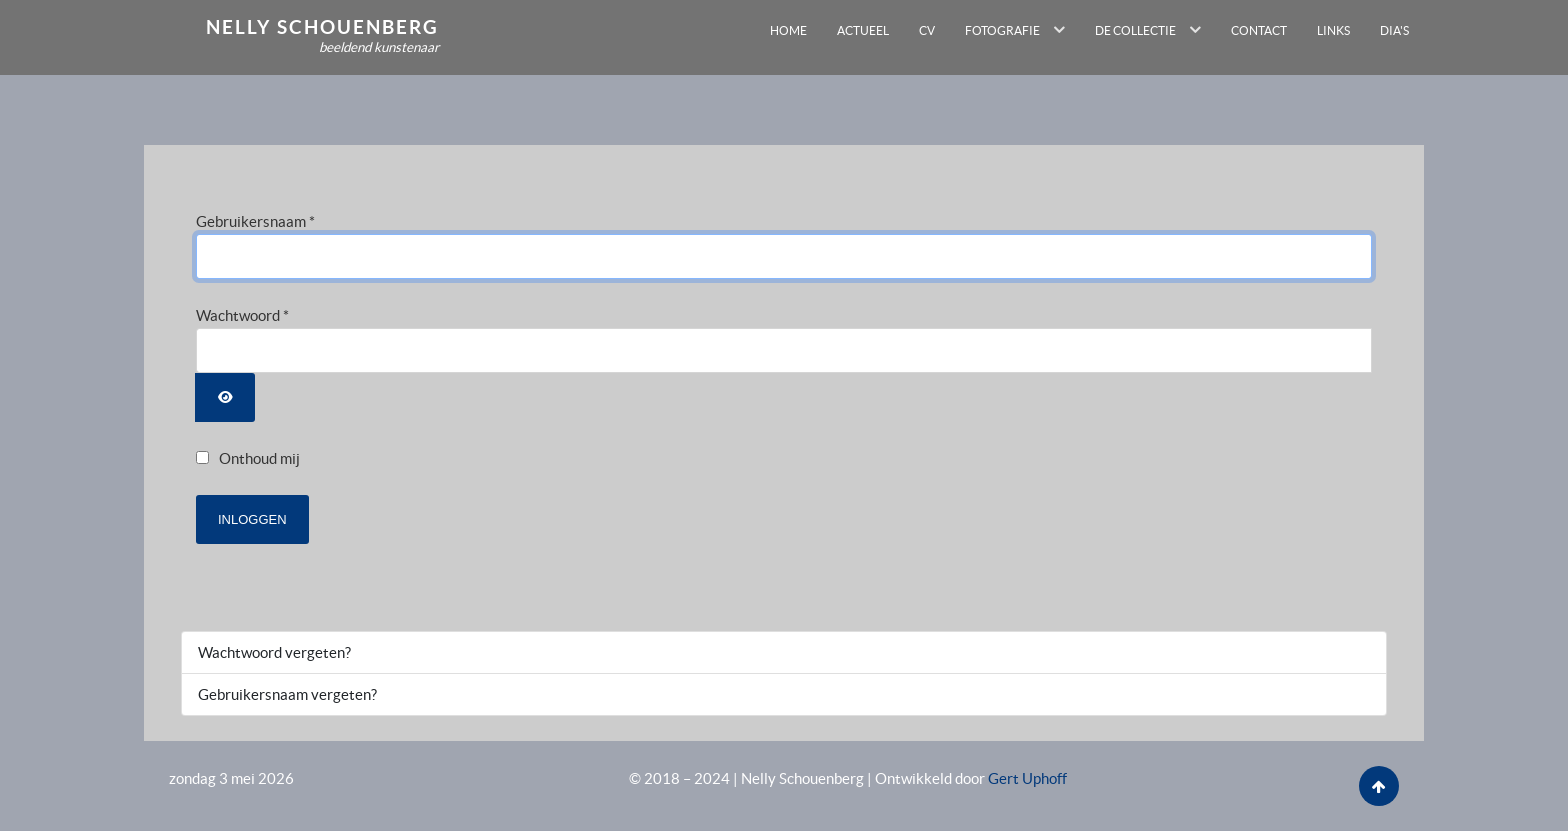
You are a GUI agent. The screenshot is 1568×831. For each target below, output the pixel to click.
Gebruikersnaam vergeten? (287, 694)
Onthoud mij (259, 458)
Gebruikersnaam (255, 221)
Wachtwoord (242, 315)
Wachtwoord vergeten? (274, 652)
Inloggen (252, 519)
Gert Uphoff (1027, 778)
